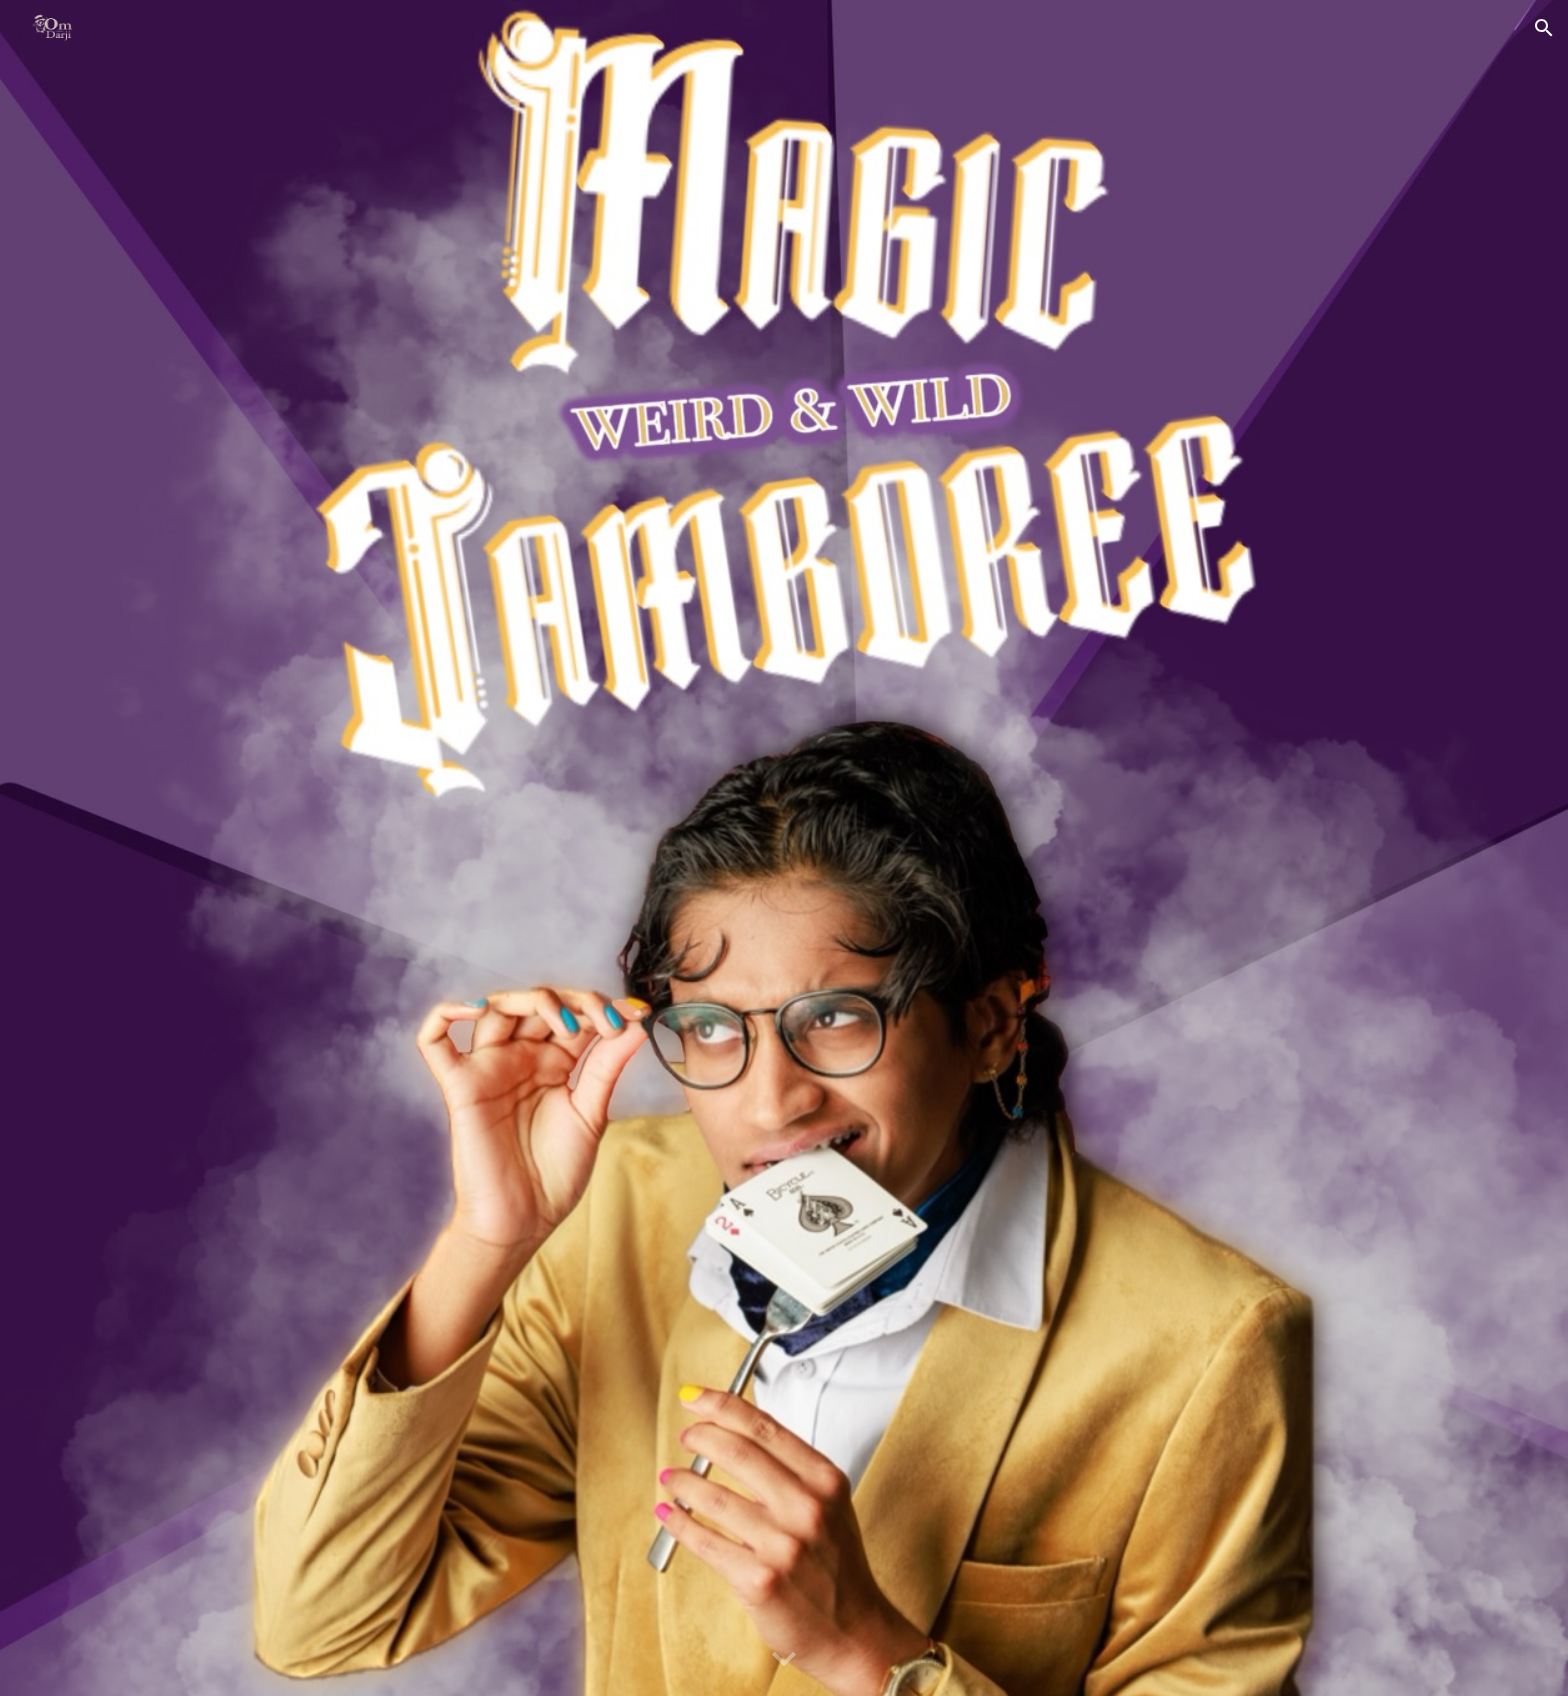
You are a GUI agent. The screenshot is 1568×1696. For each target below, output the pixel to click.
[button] (1544, 28)
